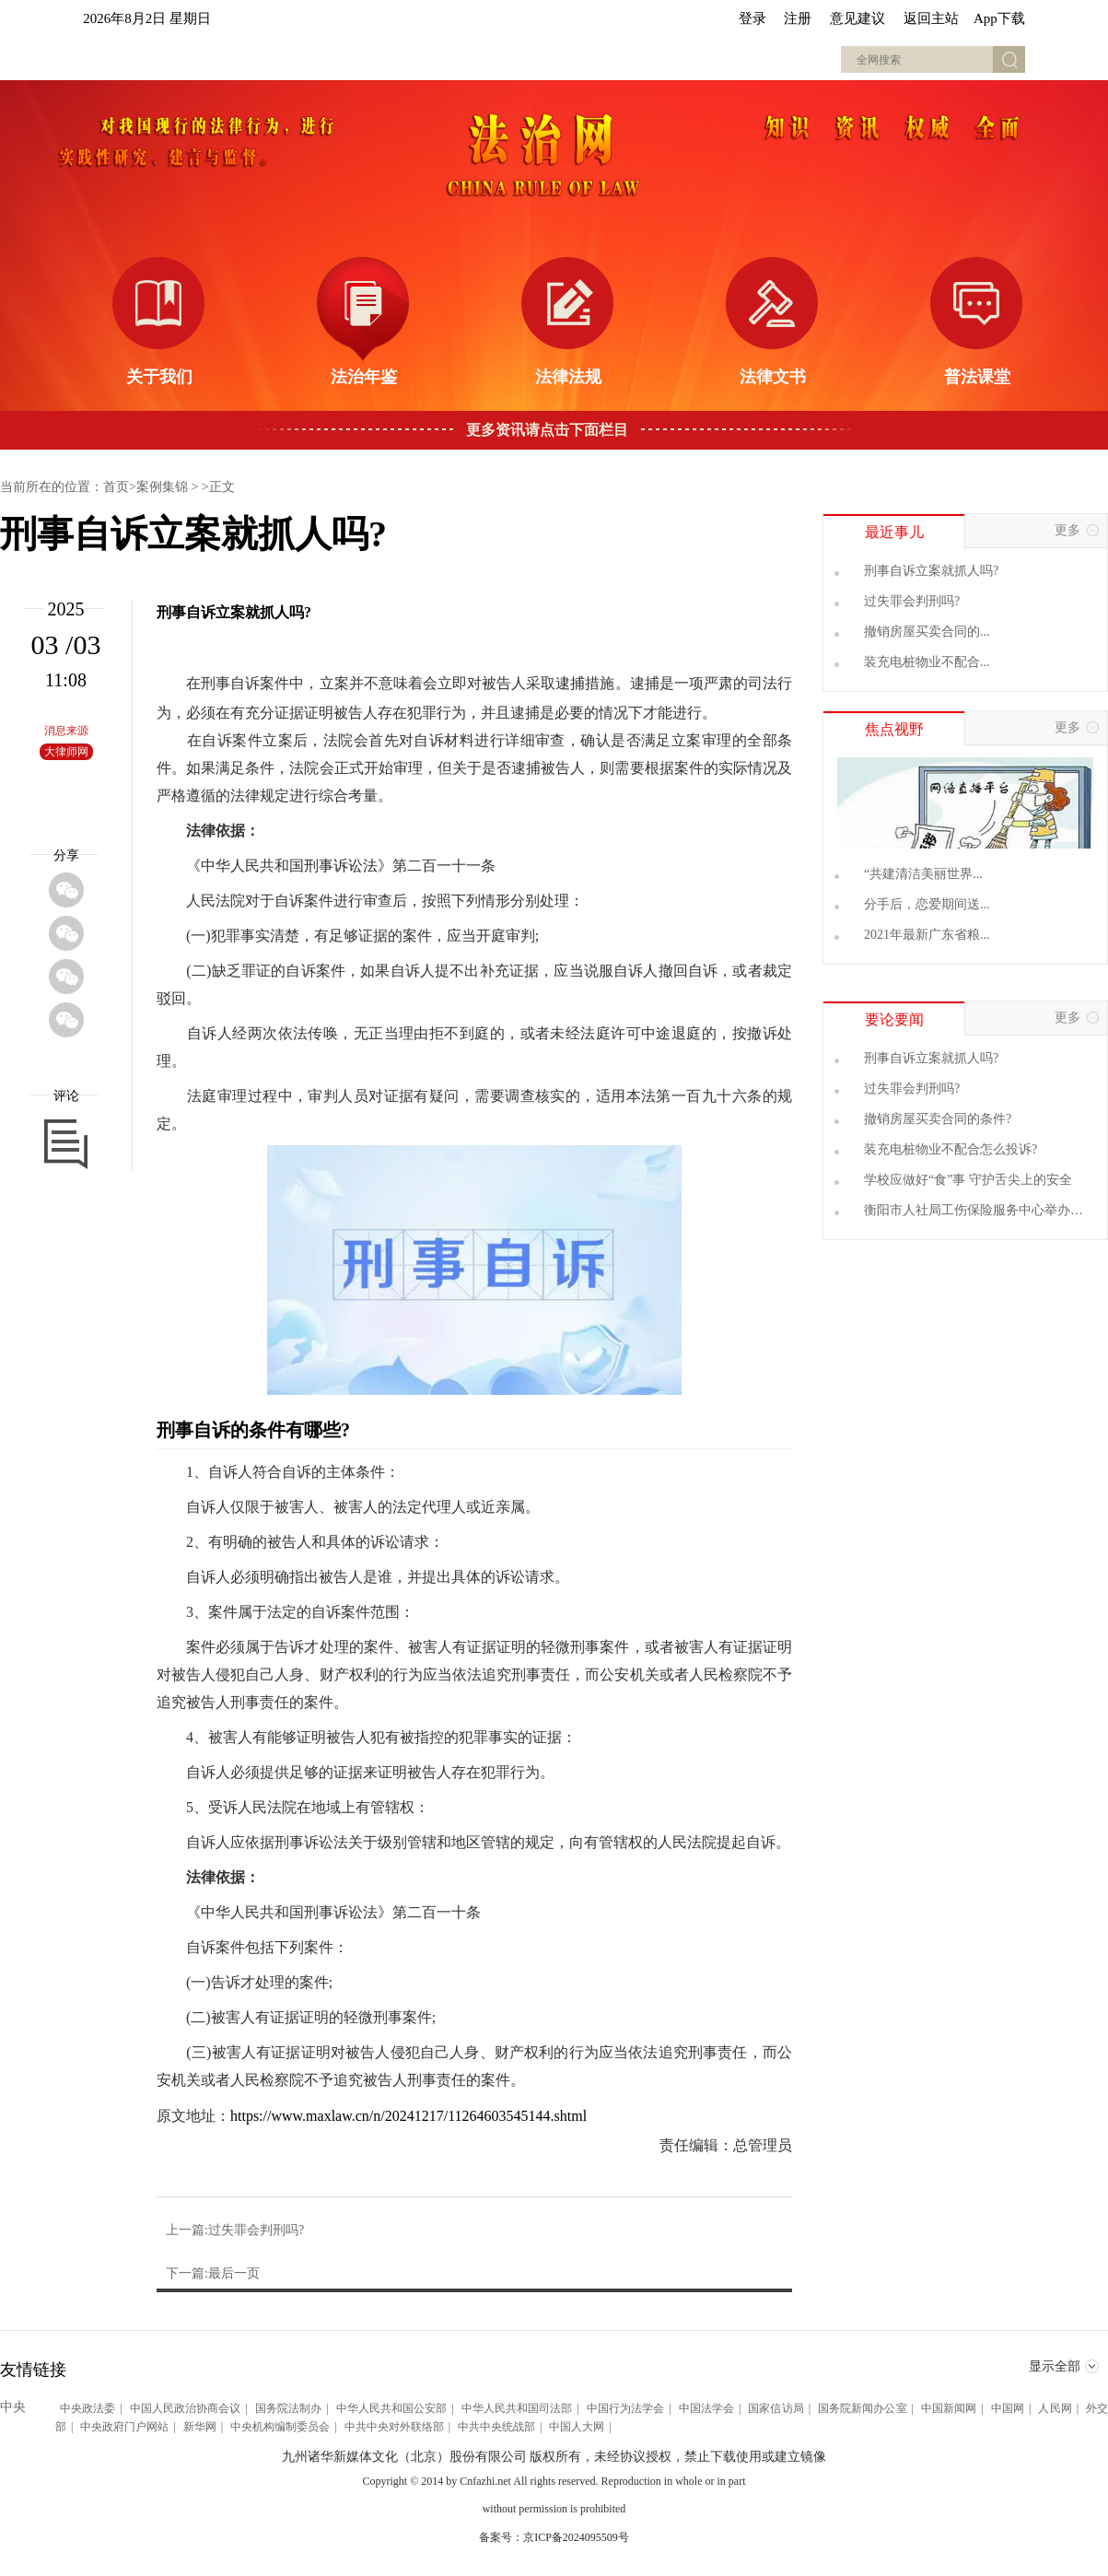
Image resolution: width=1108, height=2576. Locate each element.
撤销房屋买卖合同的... (927, 631)
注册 (797, 18)
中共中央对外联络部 (394, 2426)
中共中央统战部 (496, 2426)
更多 (1081, 530)
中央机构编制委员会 (280, 2426)
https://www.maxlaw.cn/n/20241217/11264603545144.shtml (408, 2116)
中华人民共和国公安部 (392, 2408)
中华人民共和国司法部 (517, 2408)
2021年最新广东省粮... (927, 935)
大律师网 (66, 751)
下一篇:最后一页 (213, 2273)
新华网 (199, 2426)
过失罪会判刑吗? (912, 601)
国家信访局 (775, 2408)
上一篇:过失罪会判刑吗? (235, 2230)
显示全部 (1064, 2367)
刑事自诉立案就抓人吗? (931, 571)
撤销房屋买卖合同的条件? (937, 1119)
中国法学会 (706, 2408)
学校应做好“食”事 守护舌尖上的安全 (968, 1180)
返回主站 (931, 18)
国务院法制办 (288, 2408)
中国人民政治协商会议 (185, 2408)
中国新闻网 (948, 2408)
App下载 (999, 18)
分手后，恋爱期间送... (927, 904)
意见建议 (857, 18)
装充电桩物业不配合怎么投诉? (950, 1149)
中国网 (1007, 2408)
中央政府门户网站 (124, 2426)
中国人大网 (576, 2426)
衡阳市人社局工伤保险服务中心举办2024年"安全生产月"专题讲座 (967, 1211)
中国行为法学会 (625, 2408)
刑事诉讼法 (341, 865)
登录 (752, 18)
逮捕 (570, 683)
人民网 (1054, 2408)
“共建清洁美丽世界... (923, 874)
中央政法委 (87, 2408)
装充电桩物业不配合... (927, 662)
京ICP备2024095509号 (576, 2537)
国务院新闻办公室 (862, 2408)
